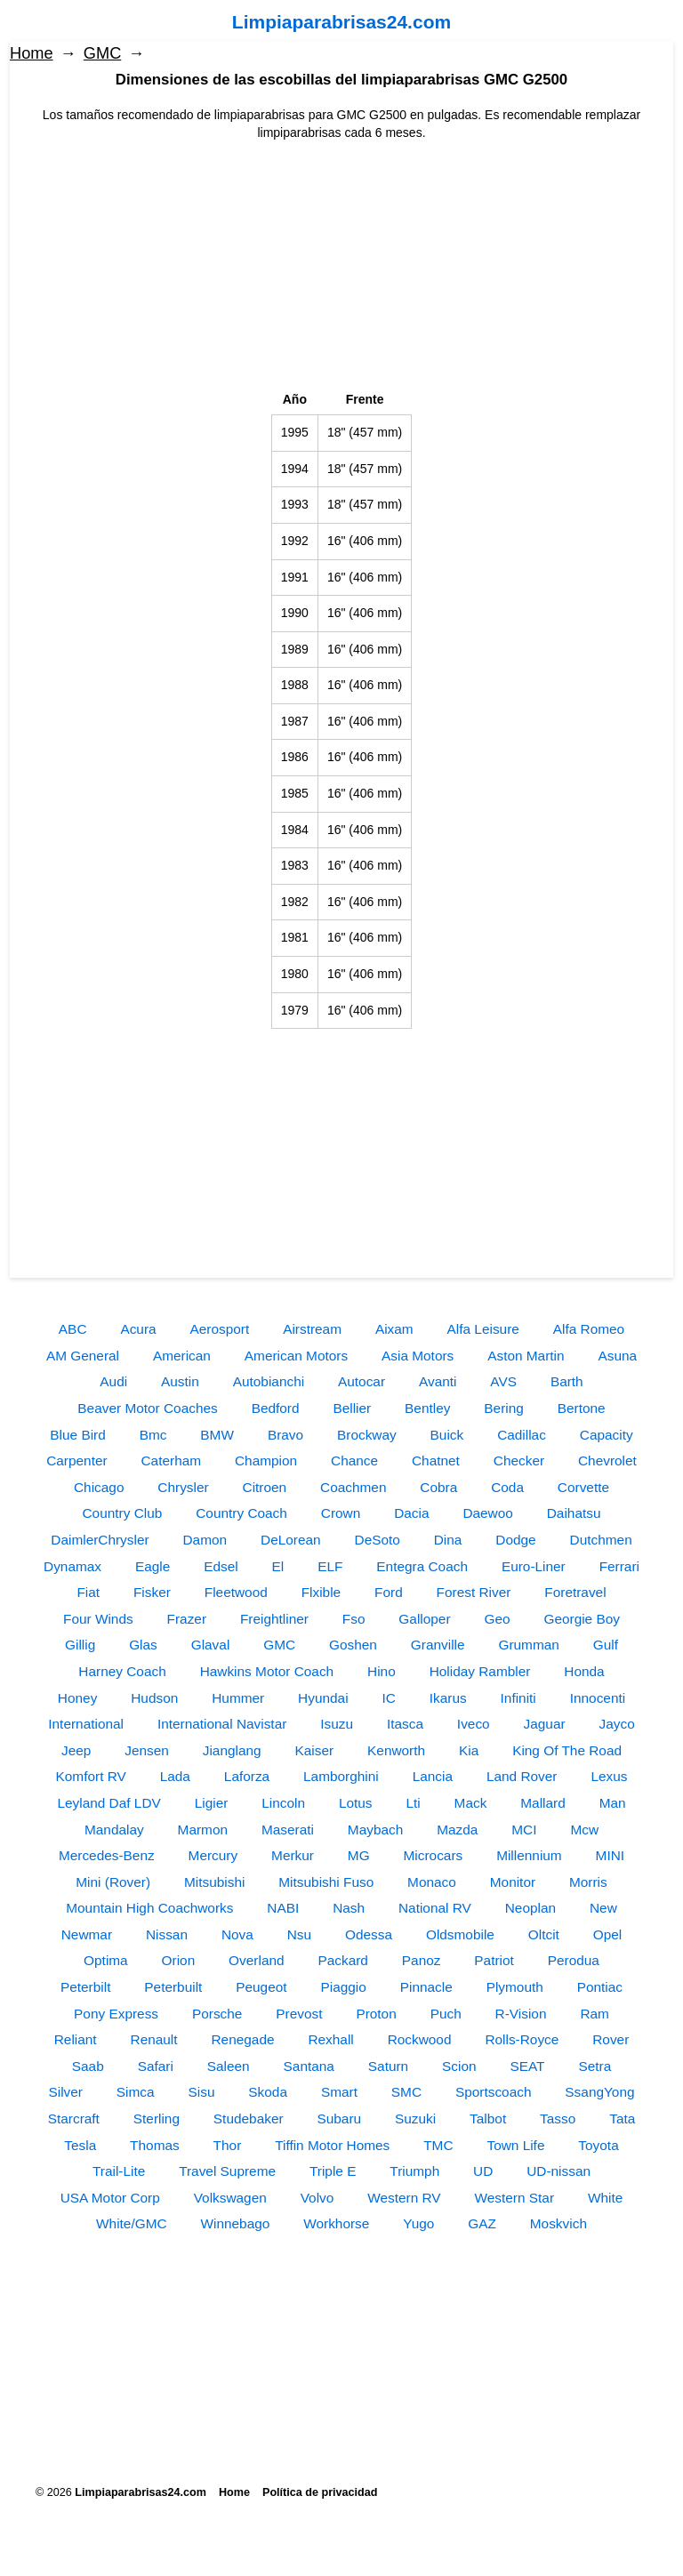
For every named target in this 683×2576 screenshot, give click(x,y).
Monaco (431, 1882)
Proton (376, 2013)
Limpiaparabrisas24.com (341, 22)
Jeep (76, 1750)
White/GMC (131, 2223)
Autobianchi (268, 1381)
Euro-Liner (534, 1566)
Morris (588, 1882)
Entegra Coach (422, 1566)
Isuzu (336, 1723)
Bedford (276, 1408)
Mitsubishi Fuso (326, 1882)
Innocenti (597, 1697)
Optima (106, 1960)
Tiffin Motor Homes (332, 2145)
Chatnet (436, 1460)
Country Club (123, 1513)
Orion (179, 1960)
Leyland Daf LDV (108, 1802)
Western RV (403, 2197)
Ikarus (448, 1697)
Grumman (528, 1644)
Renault (154, 2039)
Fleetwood (236, 1592)
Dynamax (72, 1566)
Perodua (573, 1960)
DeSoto (377, 1539)
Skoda (267, 2091)
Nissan (167, 1934)
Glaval (210, 1644)
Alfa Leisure (483, 1328)
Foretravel (575, 1592)
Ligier (212, 1802)
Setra (594, 2066)
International (86, 1723)
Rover (610, 2039)
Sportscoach (493, 2091)
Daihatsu (574, 1513)
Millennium (529, 1855)
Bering (504, 1408)
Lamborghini (341, 1776)
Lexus (609, 1776)
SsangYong (599, 2091)
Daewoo (487, 1513)
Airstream (312, 1328)
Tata (622, 2118)
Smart (339, 2091)
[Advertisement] (341, 266)
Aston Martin (525, 1355)
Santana (309, 2066)
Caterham (171, 1460)
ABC (73, 1328)
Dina (448, 1539)
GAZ (482, 2223)
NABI (283, 1907)
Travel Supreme (227, 2171)
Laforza (246, 1776)
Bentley (427, 1408)
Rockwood (420, 2039)
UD (483, 2171)
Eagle (152, 1566)
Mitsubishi (214, 1882)
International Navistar (221, 1723)
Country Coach (241, 1513)
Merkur (292, 1855)
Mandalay (114, 1829)
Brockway (367, 1434)
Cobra (438, 1487)
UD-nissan (558, 2171)
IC (388, 1697)
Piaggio (343, 1986)
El (278, 1566)
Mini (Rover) (113, 1882)
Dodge (515, 1539)
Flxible (321, 1592)
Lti (413, 1802)
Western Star (515, 2197)
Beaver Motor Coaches (147, 1408)
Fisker (152, 1592)
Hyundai (323, 1697)
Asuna (617, 1355)
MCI (523, 1829)
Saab (88, 2066)
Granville (438, 1644)
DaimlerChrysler (100, 1539)
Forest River (474, 1592)
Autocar (361, 1381)
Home (31, 53)
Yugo (418, 2223)
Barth (566, 1381)
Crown (340, 1513)
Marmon (203, 1829)
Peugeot (261, 1986)
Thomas (155, 2145)
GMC (102, 53)
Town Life (515, 2145)
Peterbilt (85, 1986)
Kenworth (396, 1750)
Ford (388, 1592)
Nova (237, 1934)
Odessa (368, 1934)
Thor (227, 2145)
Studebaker (248, 2118)
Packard (342, 1960)
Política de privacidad (319, 2492)
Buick (447, 1434)
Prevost (299, 2013)
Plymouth (514, 1986)
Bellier (352, 1408)
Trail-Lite (118, 2171)
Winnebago (234, 2223)
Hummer (238, 1697)
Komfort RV (91, 1776)
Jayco (617, 1723)
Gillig (80, 1644)
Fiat (88, 1592)
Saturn (388, 2066)
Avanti (438, 1381)
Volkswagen (230, 2197)
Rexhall (330, 2039)
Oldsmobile (460, 1934)
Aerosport (220, 1328)
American (182, 1355)
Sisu (202, 2091)
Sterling (156, 2118)
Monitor (512, 1882)
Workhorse (336, 2223)
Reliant (75, 2039)
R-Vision (521, 2013)
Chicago (99, 1487)
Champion (266, 1460)
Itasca (405, 1723)
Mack (470, 1802)
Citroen (265, 1487)
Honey (78, 1697)
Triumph (414, 2171)
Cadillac (521, 1434)
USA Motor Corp (110, 2197)
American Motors (296, 1355)
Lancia (433, 1776)
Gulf (605, 1644)
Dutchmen (601, 1539)
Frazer (186, 1618)
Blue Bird (77, 1434)
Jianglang (232, 1750)
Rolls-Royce (521, 2039)
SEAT (527, 2066)
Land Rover (522, 1776)
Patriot (493, 1960)
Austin (180, 1381)
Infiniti (518, 1697)
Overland (256, 1960)
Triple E (332, 2171)
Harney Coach (121, 1671)
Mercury (213, 1855)
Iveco (473, 1723)
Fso (354, 1618)
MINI (610, 1855)
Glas (143, 1644)
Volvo (317, 2197)
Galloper (424, 1618)
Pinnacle (426, 1986)
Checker (519, 1460)
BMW (217, 1434)
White (605, 2197)
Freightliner (274, 1618)
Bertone (582, 1408)
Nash (349, 1907)
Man (612, 1802)
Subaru (339, 2118)
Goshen (353, 1644)
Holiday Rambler (480, 1671)
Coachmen (353, 1487)
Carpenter (76, 1460)
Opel (608, 1934)
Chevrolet (607, 1460)
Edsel (221, 1566)
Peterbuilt (173, 1986)
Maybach (375, 1829)
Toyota (598, 2145)
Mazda (457, 1829)
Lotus (356, 1802)
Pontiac (600, 1986)
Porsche (217, 2013)
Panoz (421, 1960)
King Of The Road (567, 1750)
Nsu (299, 1934)
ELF (329, 1566)
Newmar (86, 1934)
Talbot (488, 2118)
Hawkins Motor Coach (267, 1671)
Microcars (433, 1855)
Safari (155, 2066)
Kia (468, 1750)
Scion (459, 2066)
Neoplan (530, 1907)
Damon (205, 1539)
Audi (113, 1381)
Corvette (583, 1487)
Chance (354, 1460)
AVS (503, 1381)
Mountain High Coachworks (149, 1907)
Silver (65, 2091)
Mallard (542, 1802)
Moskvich (558, 2223)
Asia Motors (418, 1355)
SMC (406, 2091)
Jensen (147, 1750)
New (603, 1907)
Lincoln (283, 1802)
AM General (82, 1355)
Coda (507, 1487)
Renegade (242, 2039)
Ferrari (619, 1566)
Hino (381, 1671)
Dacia (411, 1513)
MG (359, 1855)
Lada (175, 1776)
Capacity (606, 1434)
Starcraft (74, 2118)
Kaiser (314, 1750)
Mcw (584, 1829)
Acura (138, 1328)
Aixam (394, 1328)
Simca (136, 2091)
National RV (434, 1907)
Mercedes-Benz (107, 1855)
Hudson (154, 1697)
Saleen (228, 2066)
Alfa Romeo (588, 1328)
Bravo (285, 1434)
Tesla (80, 2145)
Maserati (287, 1829)
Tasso (557, 2118)
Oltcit (543, 1934)
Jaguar (545, 1723)
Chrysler (182, 1487)
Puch (446, 2013)
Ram (594, 2013)
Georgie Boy (581, 1618)
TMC (438, 2145)
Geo (497, 1618)
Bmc (153, 1434)
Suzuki (415, 2118)
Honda (584, 1671)
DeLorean (291, 1539)
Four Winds (98, 1618)
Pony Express (116, 2013)
